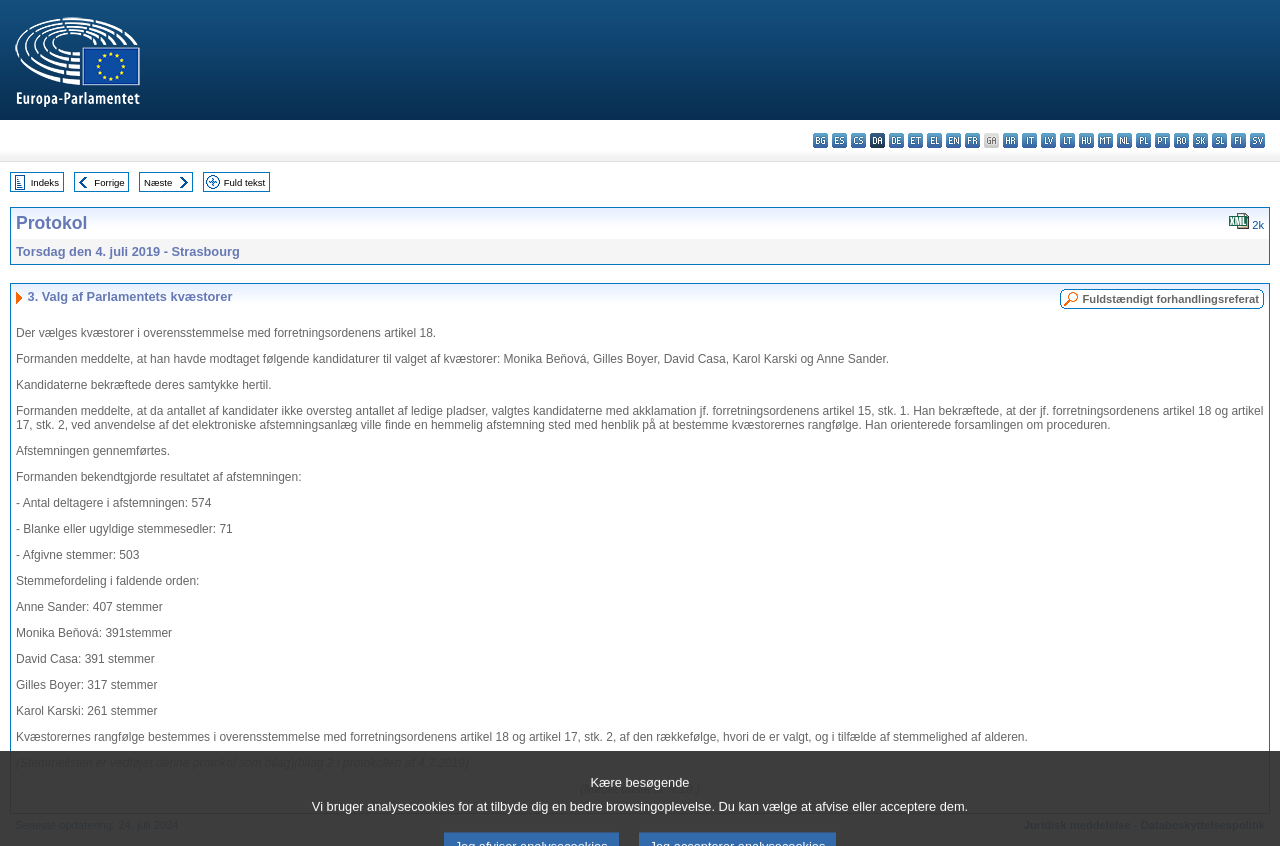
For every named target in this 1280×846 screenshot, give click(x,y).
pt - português (1162, 140)
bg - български (820, 140)
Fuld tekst (245, 182)
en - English (953, 140)
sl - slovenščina (1219, 140)
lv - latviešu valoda (1048, 140)
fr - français (972, 140)
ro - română (1181, 140)
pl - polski (1143, 140)
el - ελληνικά (934, 140)
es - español (839, 140)
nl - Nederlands (1124, 140)
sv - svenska (1257, 140)
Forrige (109, 182)
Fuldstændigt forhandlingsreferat (1170, 299)
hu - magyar (1086, 140)
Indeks (45, 182)
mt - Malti (1105, 140)
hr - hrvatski (1010, 140)
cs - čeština (858, 140)
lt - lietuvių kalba (1067, 140)
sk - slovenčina (1200, 140)
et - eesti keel (915, 140)
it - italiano (1029, 140)
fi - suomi (1238, 140)
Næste (158, 182)
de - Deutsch (896, 140)
